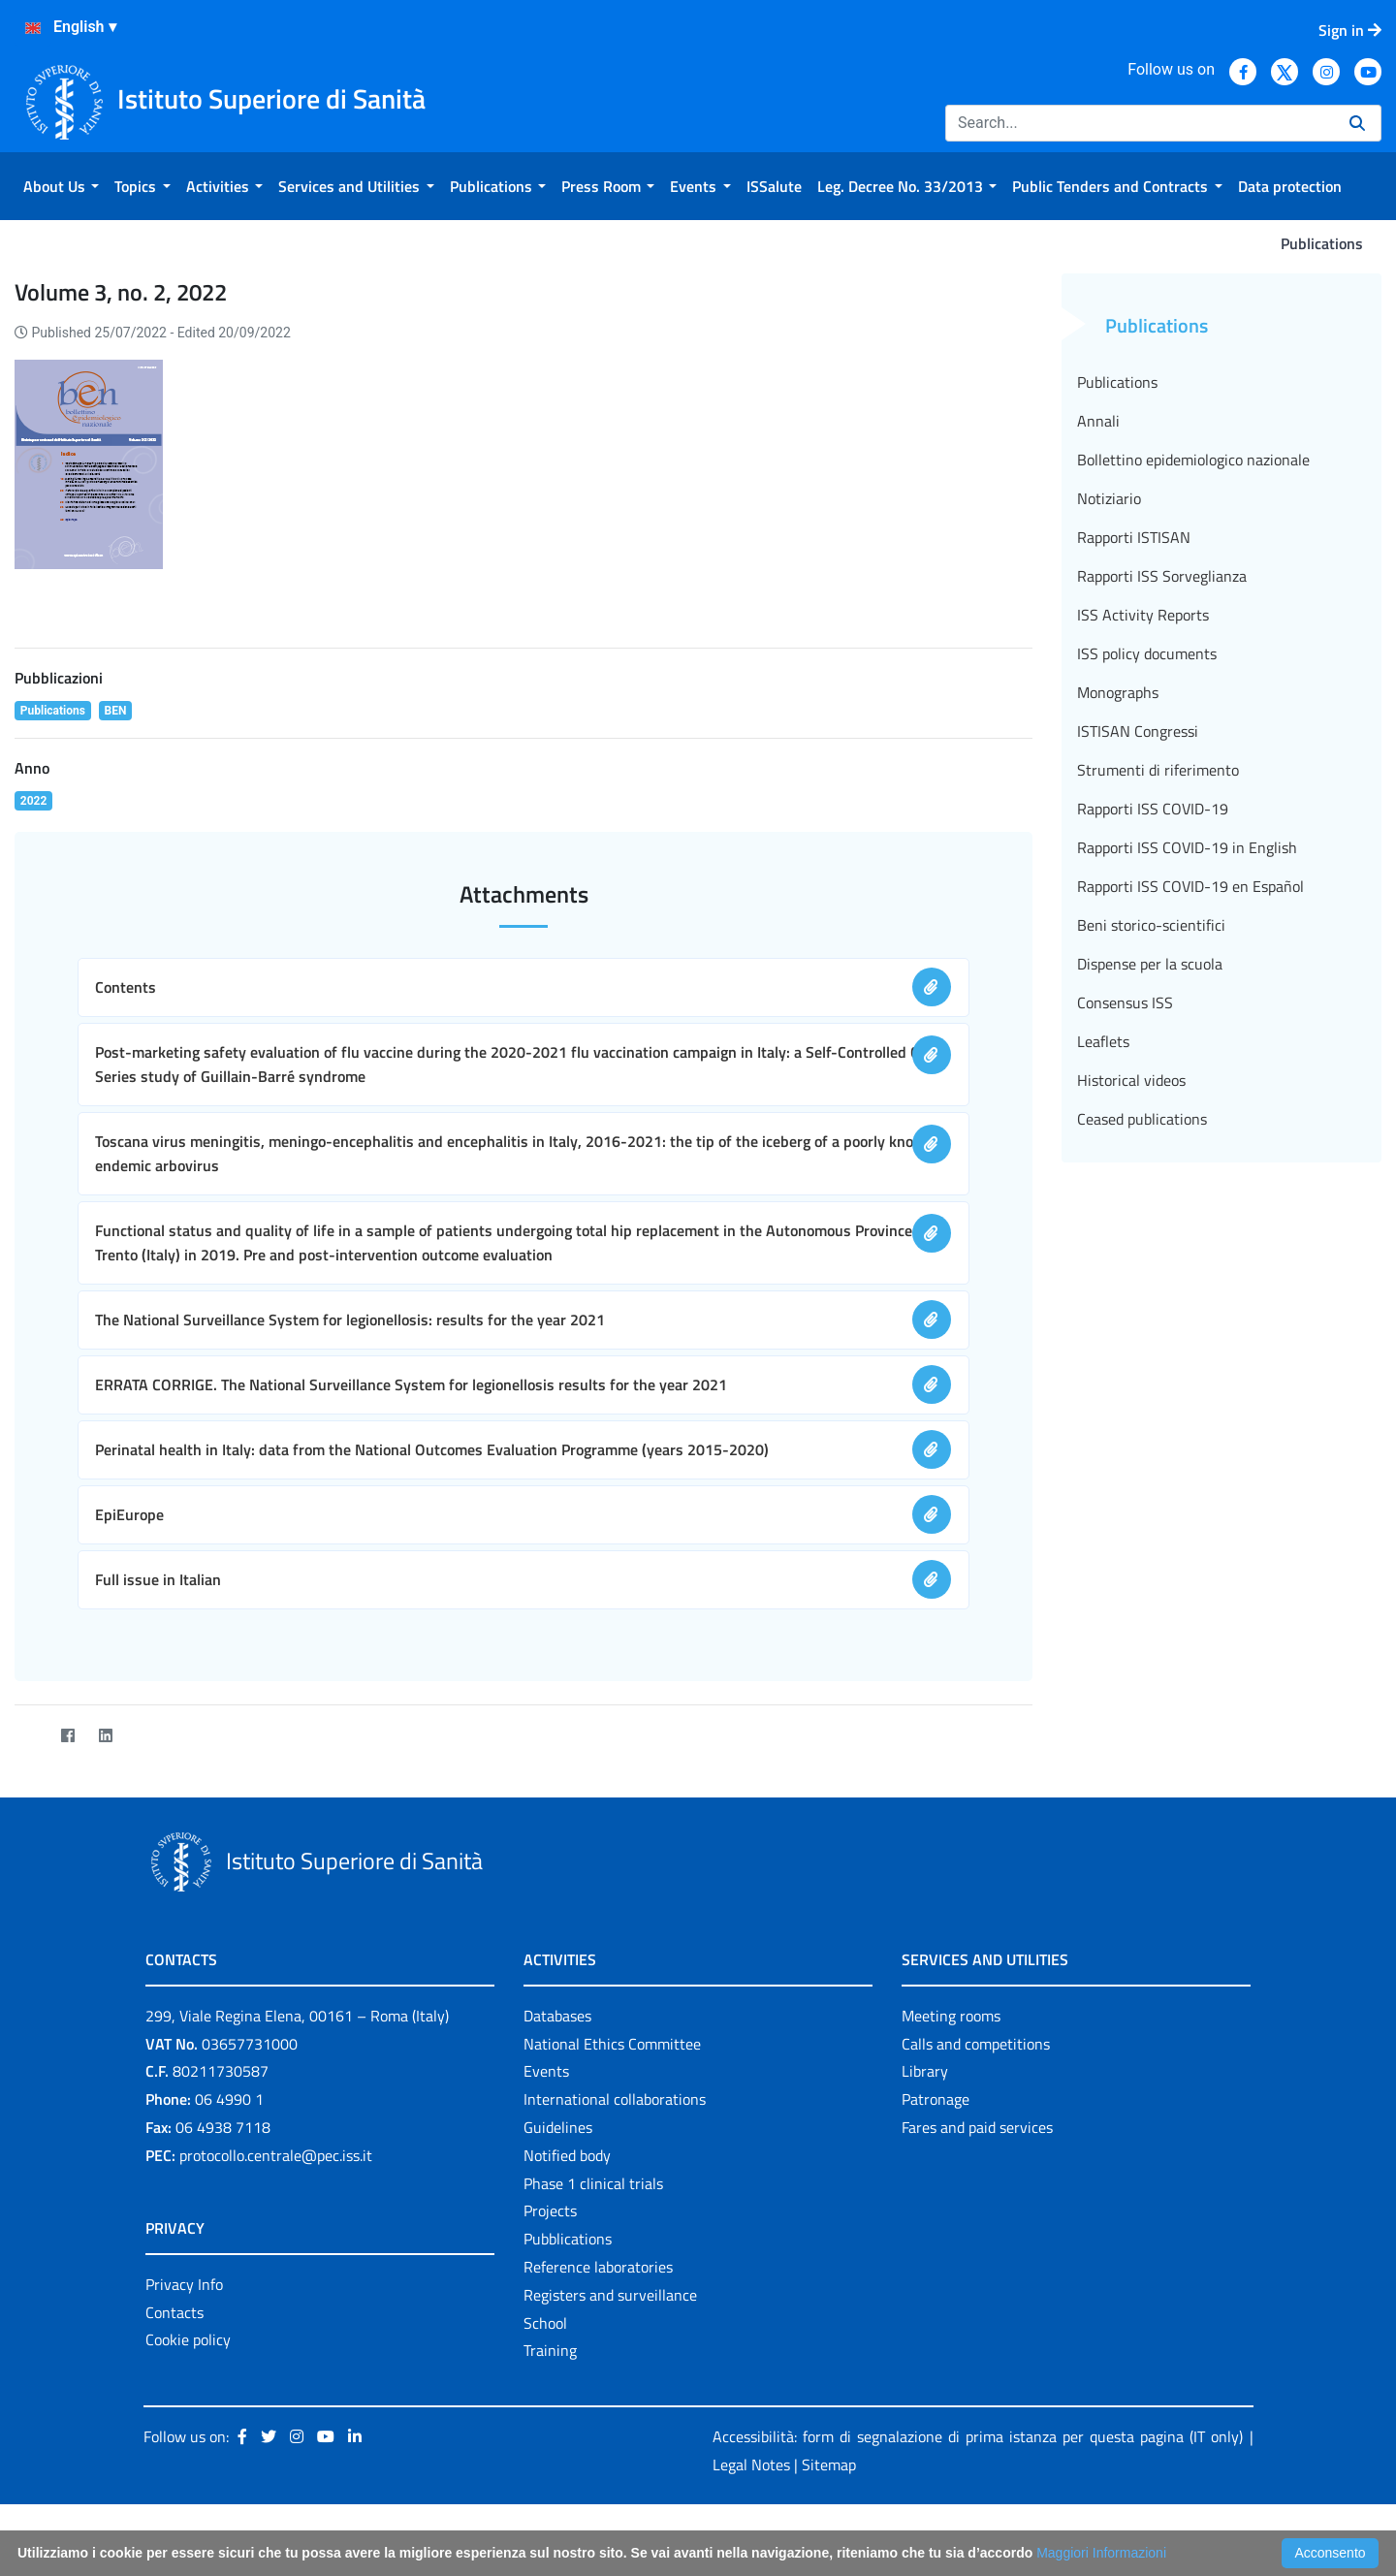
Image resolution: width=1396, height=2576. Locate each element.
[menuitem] (61, 186)
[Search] (1139, 123)
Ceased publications (1142, 1118)
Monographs (1117, 692)
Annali (1098, 420)
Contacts (174, 2312)
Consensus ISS (1125, 1002)
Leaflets (1103, 1041)
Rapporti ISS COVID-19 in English (1187, 847)
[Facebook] (67, 1736)
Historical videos (1131, 1080)
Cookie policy (188, 2339)
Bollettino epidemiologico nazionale (1193, 459)
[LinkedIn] (105, 1736)
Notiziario (1109, 498)
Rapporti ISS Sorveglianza (1162, 576)
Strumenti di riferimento (1158, 769)
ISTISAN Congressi (1137, 731)
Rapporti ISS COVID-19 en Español (1190, 886)
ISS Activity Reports (1143, 614)
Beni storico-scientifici (1151, 925)
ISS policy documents (1147, 653)
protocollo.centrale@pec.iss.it (275, 2155)
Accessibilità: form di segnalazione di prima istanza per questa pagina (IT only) (978, 2436)
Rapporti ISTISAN (1133, 537)
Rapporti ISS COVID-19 (1152, 808)
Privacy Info (184, 2284)
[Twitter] (30, 1736)
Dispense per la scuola (1149, 963)
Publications (1117, 382)
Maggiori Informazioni (1101, 2552)
